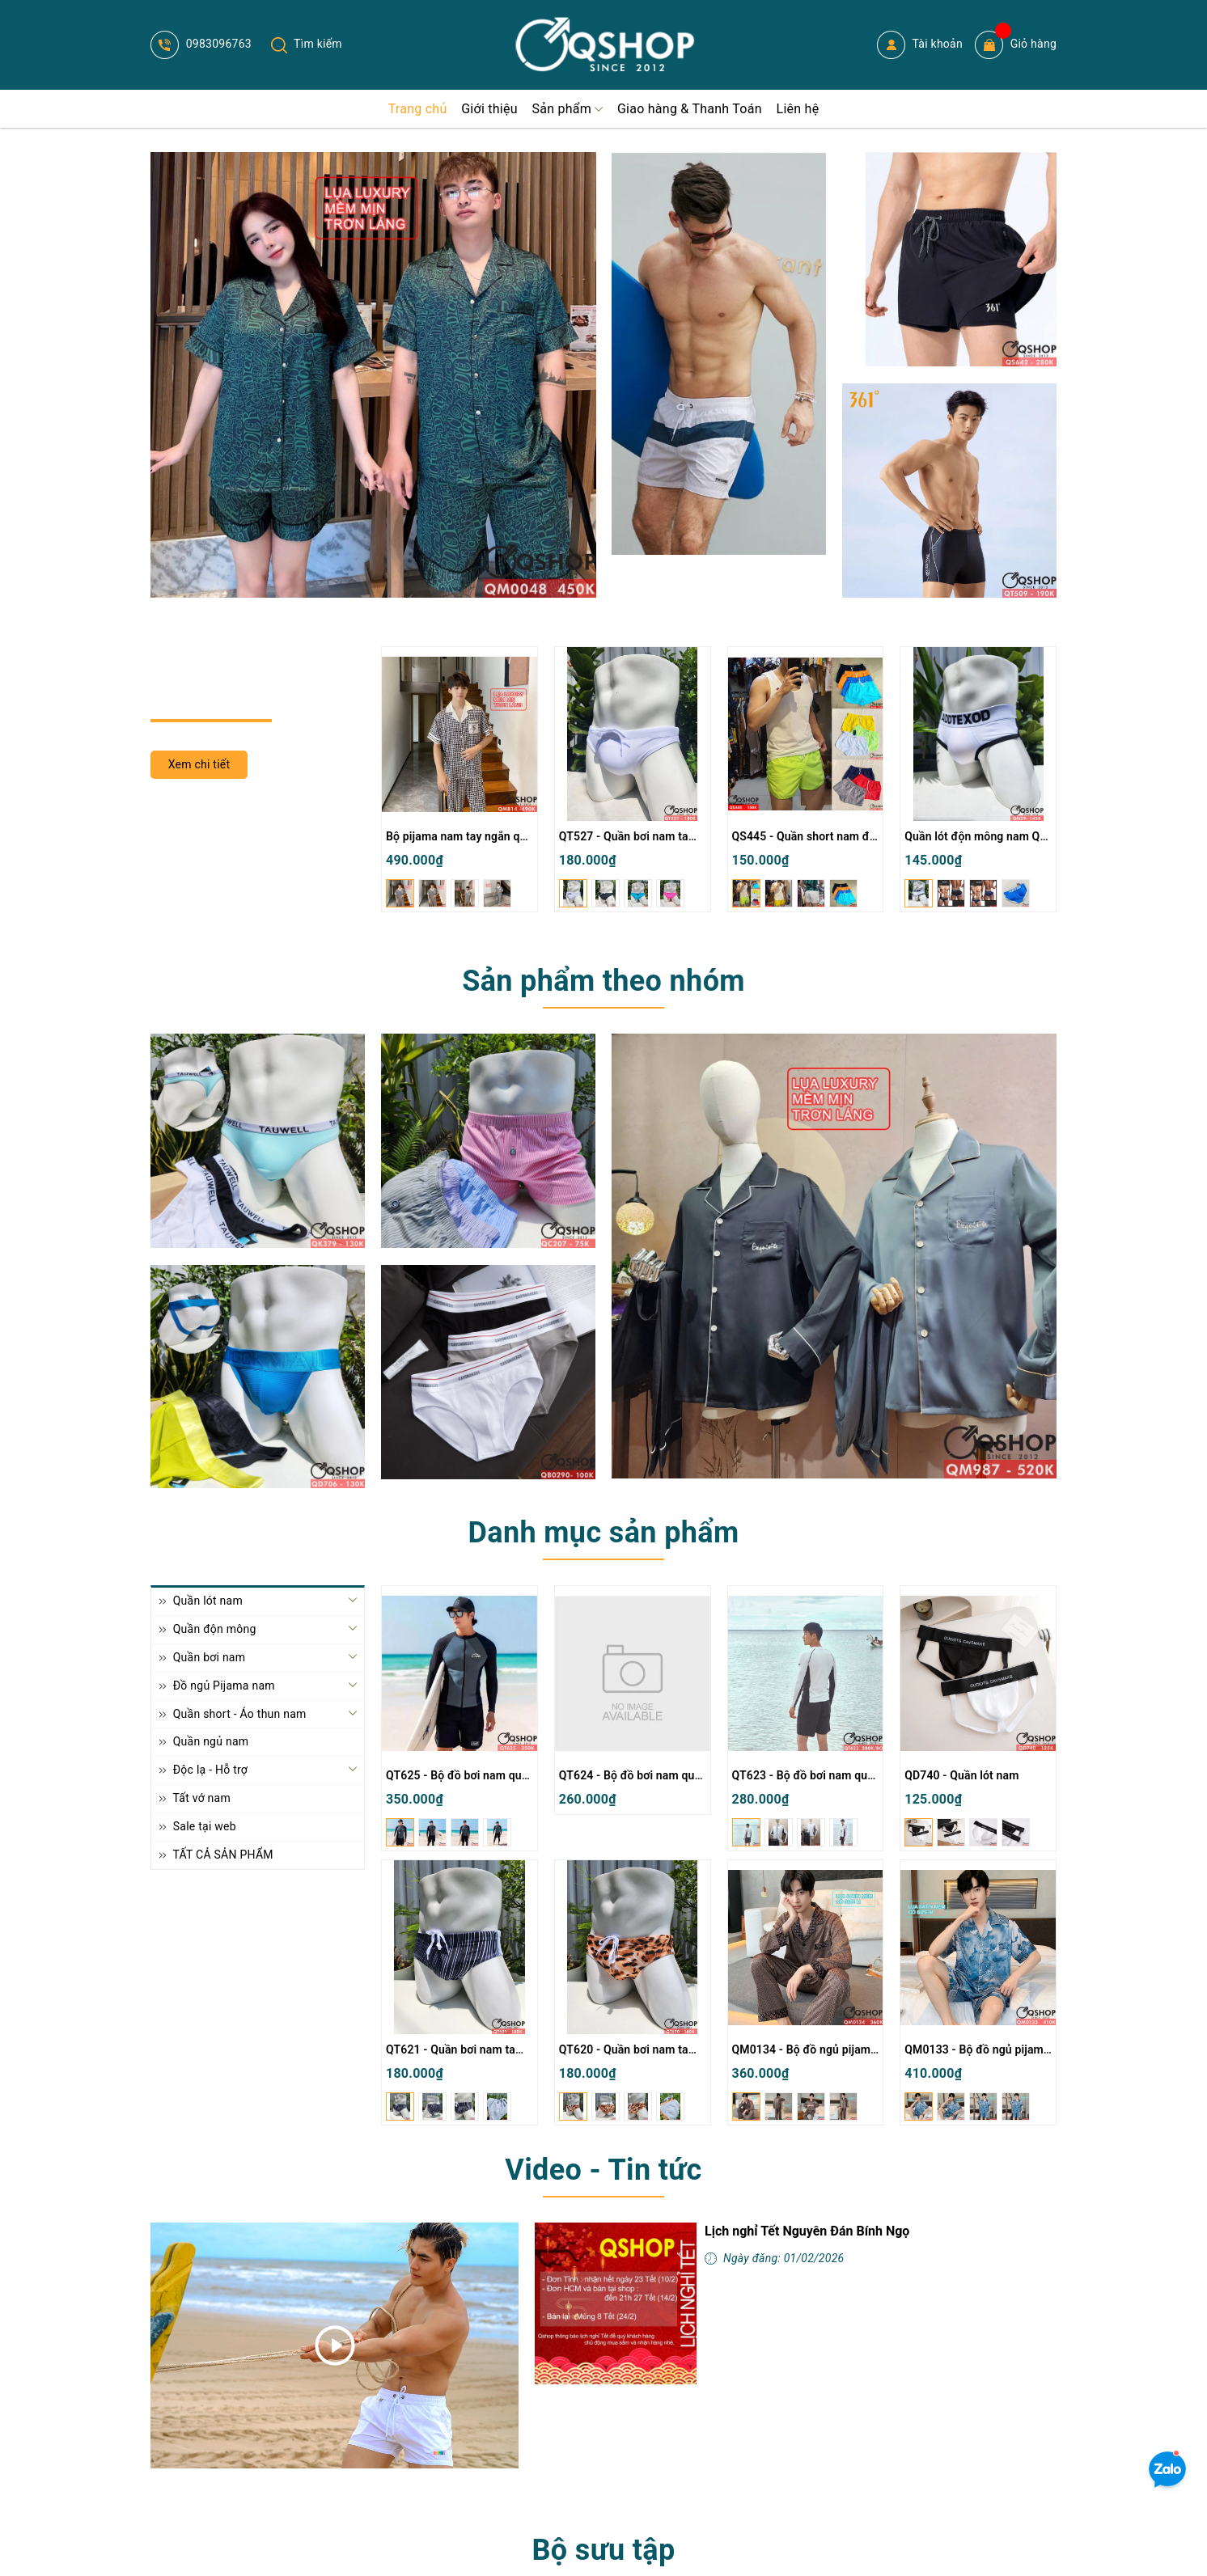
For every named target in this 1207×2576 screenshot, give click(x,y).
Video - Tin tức (603, 2170)
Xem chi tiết (199, 764)
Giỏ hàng (1016, 45)
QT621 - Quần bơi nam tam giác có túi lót (492, 2049)
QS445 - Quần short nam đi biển (815, 836)
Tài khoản (920, 45)
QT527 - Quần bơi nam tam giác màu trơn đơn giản (690, 836)
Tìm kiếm (306, 43)
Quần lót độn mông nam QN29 (982, 836)
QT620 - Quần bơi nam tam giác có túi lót (665, 2049)
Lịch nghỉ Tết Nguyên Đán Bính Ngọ (807, 2231)
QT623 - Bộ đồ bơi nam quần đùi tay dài (835, 1775)
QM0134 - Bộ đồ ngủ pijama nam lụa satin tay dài (859, 2049)
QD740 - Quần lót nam (961, 1775)
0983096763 (201, 43)
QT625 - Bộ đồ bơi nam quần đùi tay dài (488, 1775)
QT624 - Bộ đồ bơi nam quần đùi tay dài (661, 1775)
